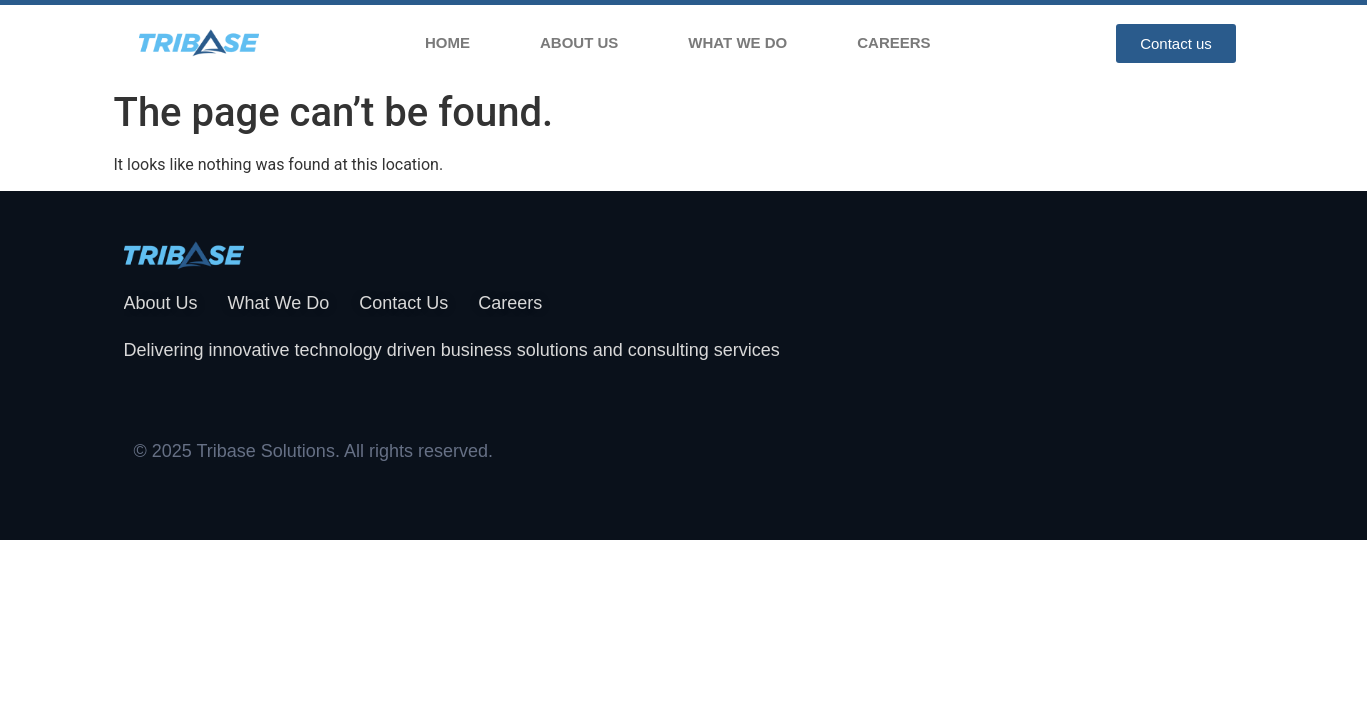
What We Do (737, 42)
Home (447, 42)
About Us (579, 42)
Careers (893, 42)
